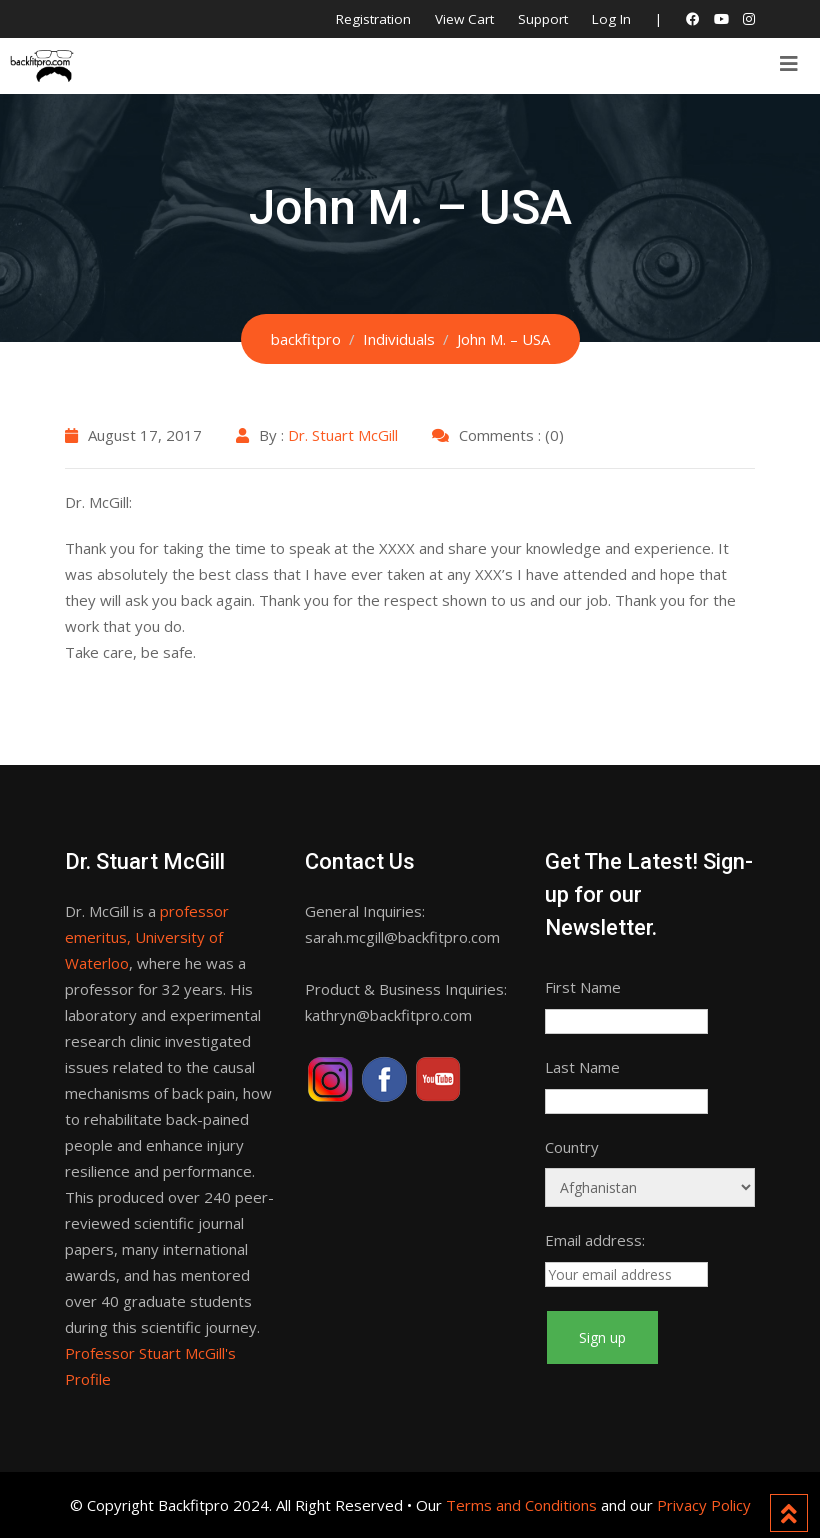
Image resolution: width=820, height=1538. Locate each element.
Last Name (582, 1067)
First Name (583, 987)
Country (572, 1147)
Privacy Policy (704, 1505)
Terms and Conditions (521, 1505)
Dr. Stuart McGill (343, 435)
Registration (373, 19)
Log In (611, 19)
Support (543, 19)
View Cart (464, 19)
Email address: (595, 1240)
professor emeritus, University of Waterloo (147, 937)
